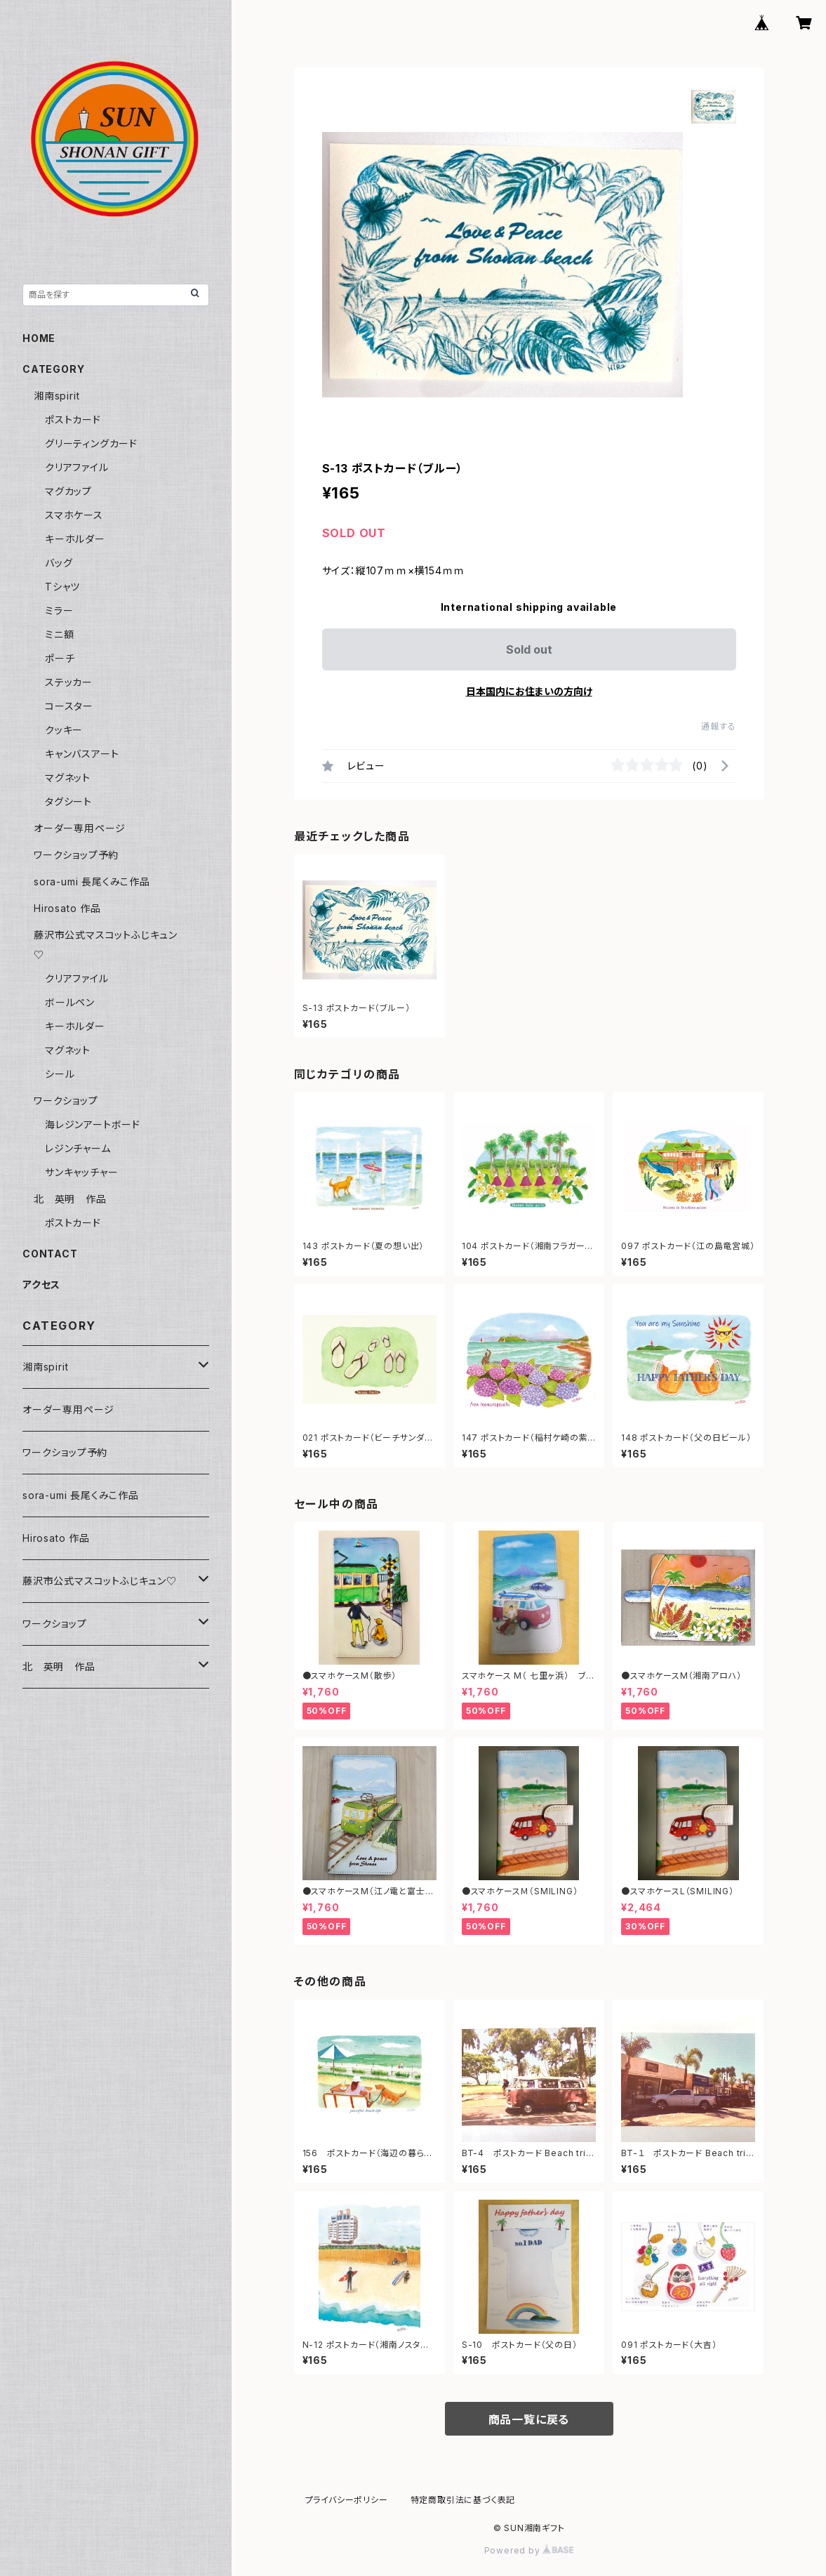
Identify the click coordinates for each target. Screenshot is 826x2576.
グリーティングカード (91, 443)
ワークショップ (66, 1101)
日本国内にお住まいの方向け (529, 691)
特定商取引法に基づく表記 (463, 2500)
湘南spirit (56, 396)
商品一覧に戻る (529, 2419)
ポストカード (73, 419)
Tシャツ (62, 587)
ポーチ (59, 658)
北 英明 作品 (70, 1199)
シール (59, 1074)
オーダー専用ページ (80, 828)
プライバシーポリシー (346, 2500)
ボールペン (70, 1002)
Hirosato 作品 (67, 908)
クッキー (64, 730)
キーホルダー (75, 539)
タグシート (68, 801)
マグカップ (68, 491)
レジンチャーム (78, 1148)
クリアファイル (77, 467)
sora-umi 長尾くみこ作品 (92, 881)
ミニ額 (59, 634)
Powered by (529, 2550)
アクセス (41, 1284)
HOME (38, 338)
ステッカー (69, 682)
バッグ (58, 563)
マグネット (68, 778)
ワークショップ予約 (76, 855)
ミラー (59, 610)
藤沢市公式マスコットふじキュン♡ (99, 1581)
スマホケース (74, 515)
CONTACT (50, 1254)
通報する (718, 726)
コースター (69, 706)
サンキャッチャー (81, 1172)
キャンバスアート (82, 754)
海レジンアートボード (92, 1124)
